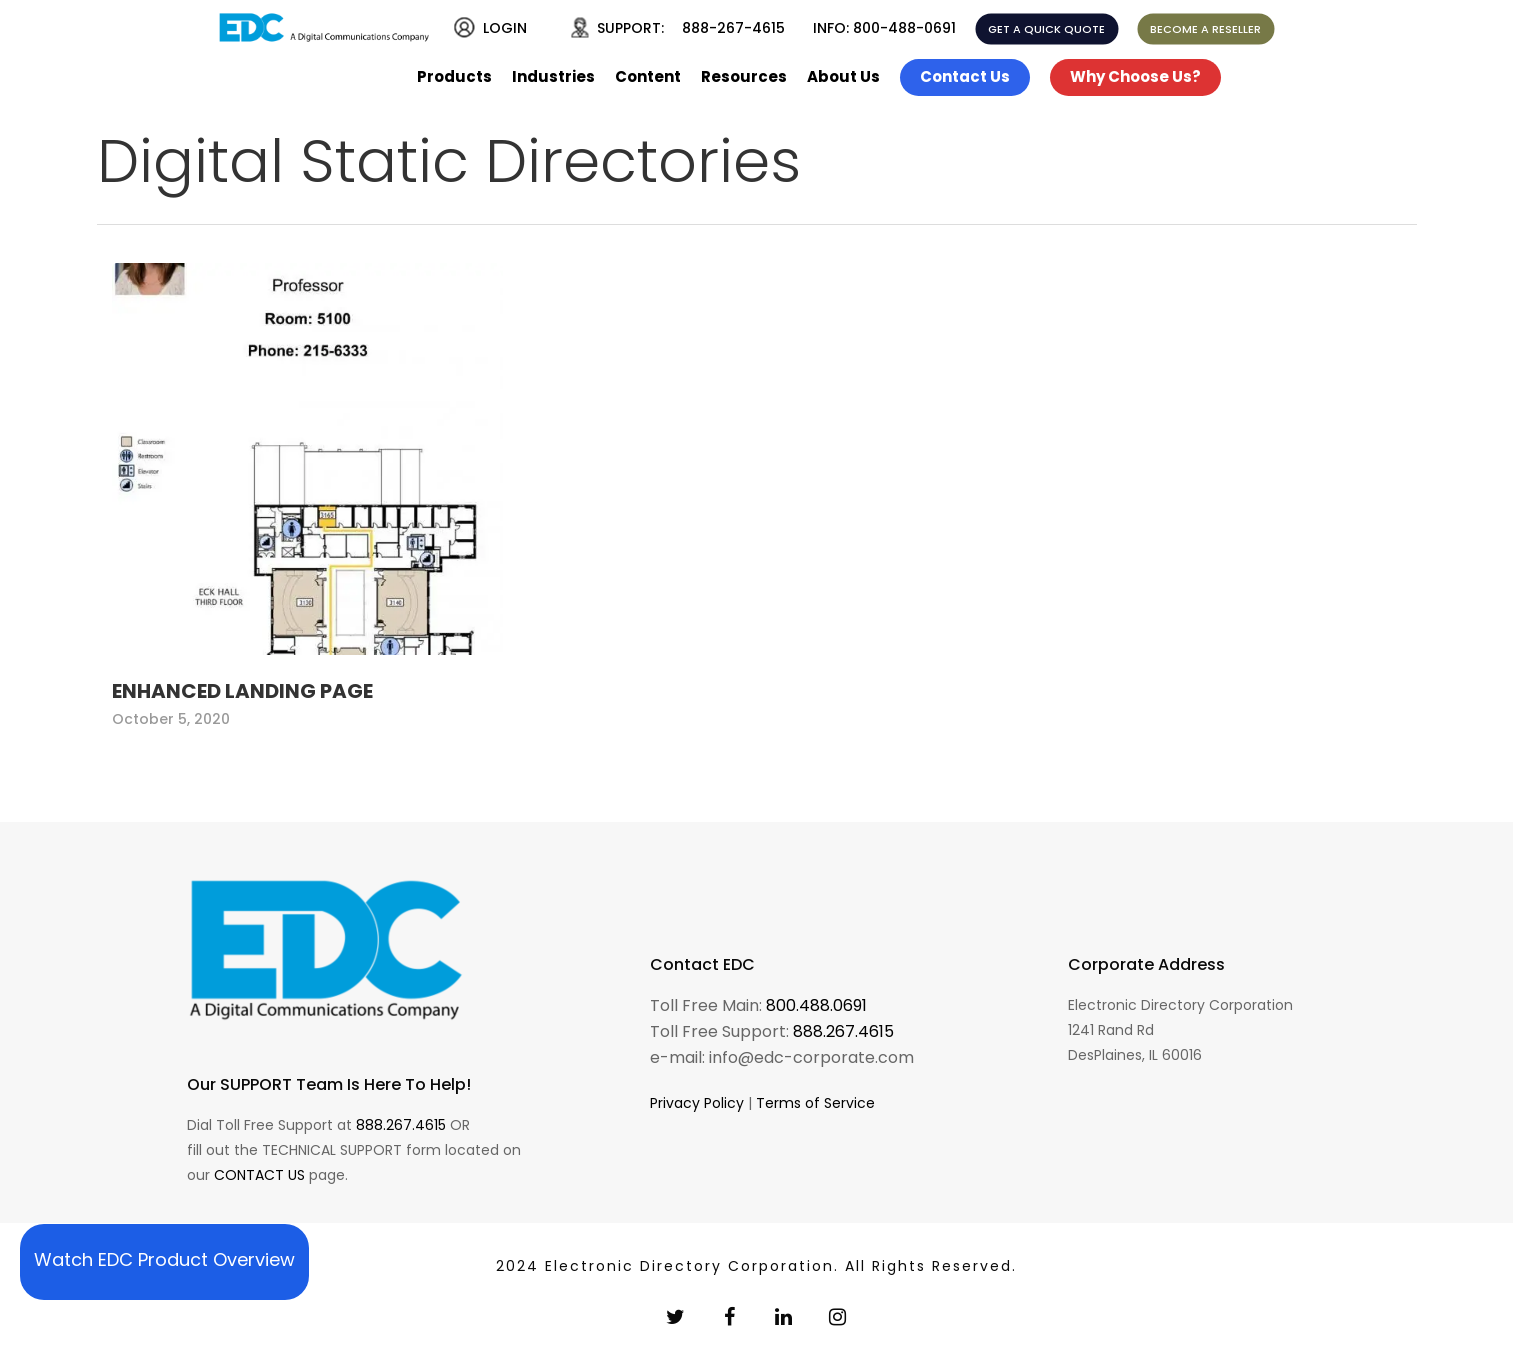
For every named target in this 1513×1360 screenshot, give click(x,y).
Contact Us (965, 76)
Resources (744, 76)
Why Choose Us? (1135, 76)
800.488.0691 (816, 1005)
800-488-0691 (906, 28)
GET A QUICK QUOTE (1046, 29)
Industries (553, 76)
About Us (843, 76)
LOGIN (505, 28)
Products (454, 76)
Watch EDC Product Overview (164, 1259)
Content (648, 76)
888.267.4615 (401, 1125)
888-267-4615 (733, 28)
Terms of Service (815, 1103)
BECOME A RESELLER (1205, 29)
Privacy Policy (697, 1103)
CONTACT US (259, 1175)
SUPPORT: (630, 28)
